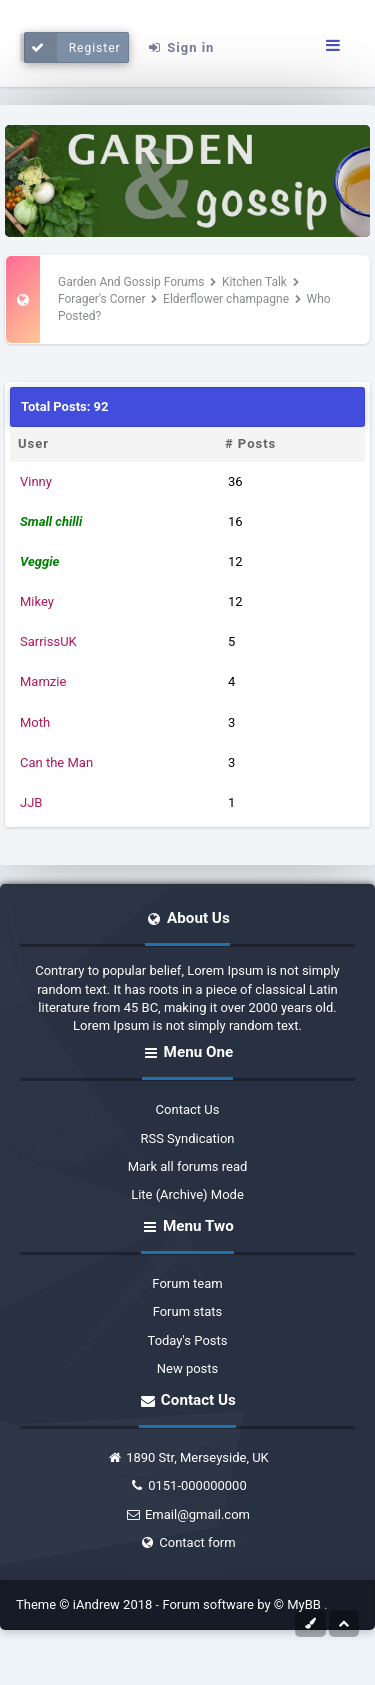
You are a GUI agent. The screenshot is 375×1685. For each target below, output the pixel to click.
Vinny (36, 481)
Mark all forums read (188, 1166)
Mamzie (43, 681)
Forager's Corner (102, 299)
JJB (31, 802)
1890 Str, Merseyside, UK (187, 1457)
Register (72, 47)
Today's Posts (188, 1340)
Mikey (37, 601)
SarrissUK (48, 641)
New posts (188, 1368)
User (33, 443)
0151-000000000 (187, 1485)
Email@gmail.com (187, 1514)
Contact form (187, 1542)
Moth (35, 722)
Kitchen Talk (254, 282)
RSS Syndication (187, 1138)
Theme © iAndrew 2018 (86, 1604)
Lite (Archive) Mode (187, 1194)
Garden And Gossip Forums (131, 282)
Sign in (180, 47)
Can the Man (56, 762)
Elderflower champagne (226, 299)
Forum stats (188, 1311)
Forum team (187, 1283)
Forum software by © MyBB (243, 1604)
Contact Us (188, 1109)
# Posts (250, 443)
